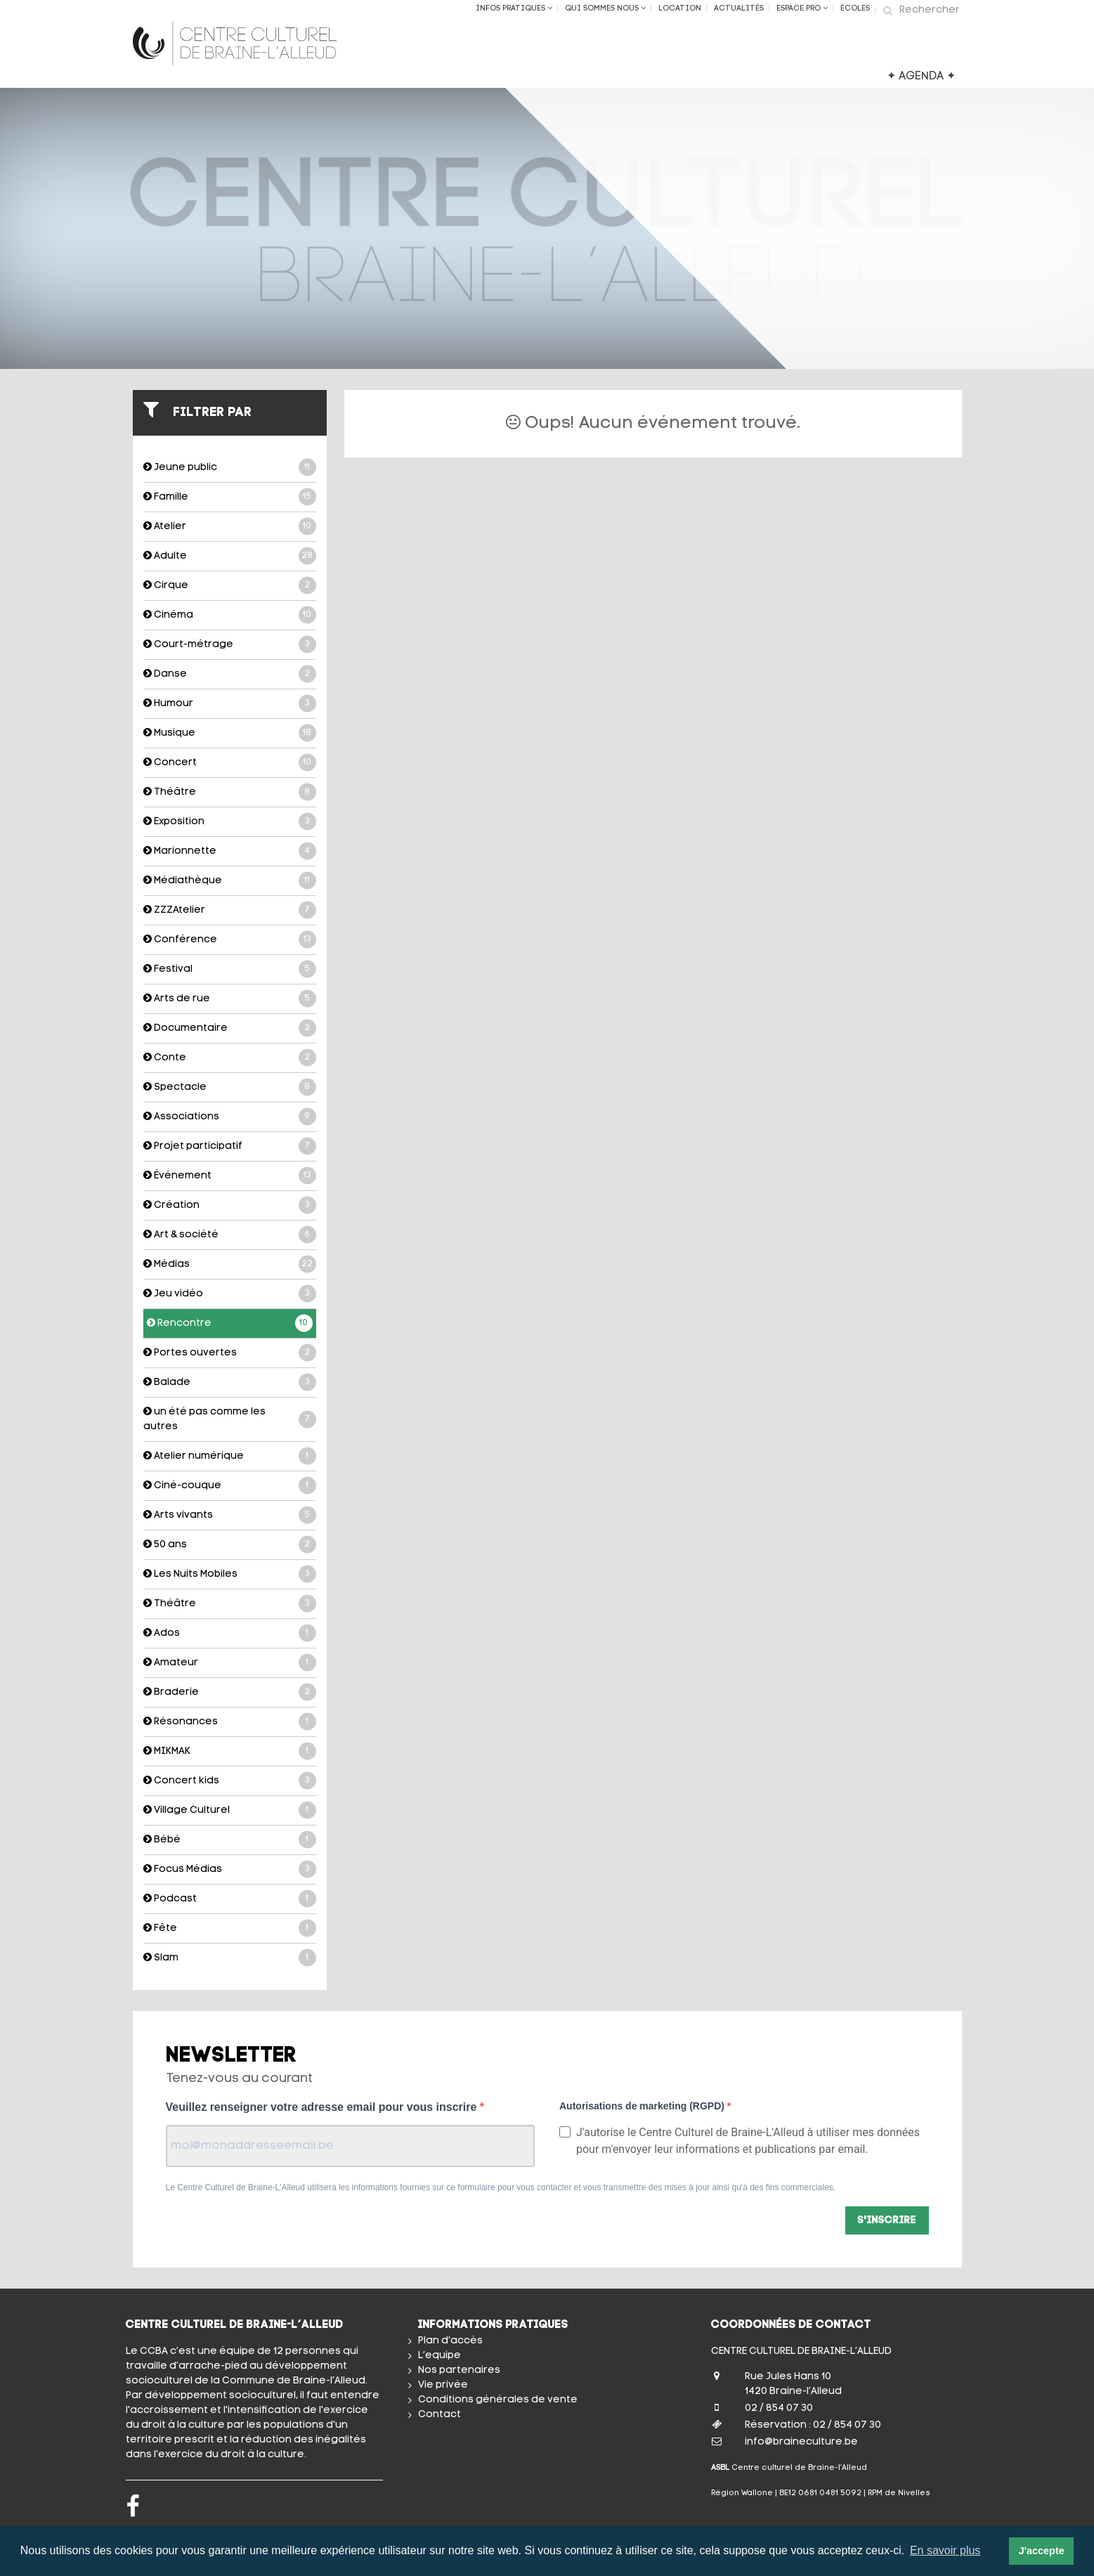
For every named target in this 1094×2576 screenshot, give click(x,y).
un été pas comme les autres (229, 1419)
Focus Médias (229, 1869)
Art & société (229, 1235)
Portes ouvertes (229, 1353)
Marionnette (229, 851)
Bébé (229, 1840)
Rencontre (230, 1323)
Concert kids (229, 1781)
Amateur (229, 1663)
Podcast (229, 1899)
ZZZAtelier (229, 910)
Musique (229, 733)
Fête (229, 1928)
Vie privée (443, 2385)
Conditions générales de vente (498, 2400)
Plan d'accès (450, 2341)
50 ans (229, 1545)
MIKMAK (229, 1751)
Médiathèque (229, 881)
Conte (229, 1058)
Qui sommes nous (605, 8)
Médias (229, 1264)
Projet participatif (229, 1146)
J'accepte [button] (1041, 2550)
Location (679, 9)
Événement (229, 1176)
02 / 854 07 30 (779, 2408)
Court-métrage (229, 644)
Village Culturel (229, 1810)
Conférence (229, 940)
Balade (229, 1382)
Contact (439, 2414)
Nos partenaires (459, 2370)
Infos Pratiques (514, 8)
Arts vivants (229, 1515)
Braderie (229, 1692)
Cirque (229, 585)
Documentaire (229, 1028)
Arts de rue (229, 999)
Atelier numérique (229, 1456)
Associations (229, 1117)
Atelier (229, 526)
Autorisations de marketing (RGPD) (643, 2106)
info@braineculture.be (801, 2442)
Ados (229, 1633)
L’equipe (439, 2355)
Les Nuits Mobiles (229, 1574)
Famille (229, 497)
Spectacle (229, 1087)
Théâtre (229, 792)
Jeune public (229, 467)
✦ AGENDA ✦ (921, 76)
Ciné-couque (229, 1486)
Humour (229, 704)
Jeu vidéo (229, 1294)
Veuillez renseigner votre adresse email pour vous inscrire (323, 2107)
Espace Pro (802, 8)
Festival (229, 969)
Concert (229, 763)
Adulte (229, 556)
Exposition (229, 822)
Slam (229, 1958)
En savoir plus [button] (945, 2550)
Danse (229, 674)
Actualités (739, 9)
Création (229, 1205)
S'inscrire (887, 2221)
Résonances (229, 1722)
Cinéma (229, 615)
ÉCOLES (855, 9)
